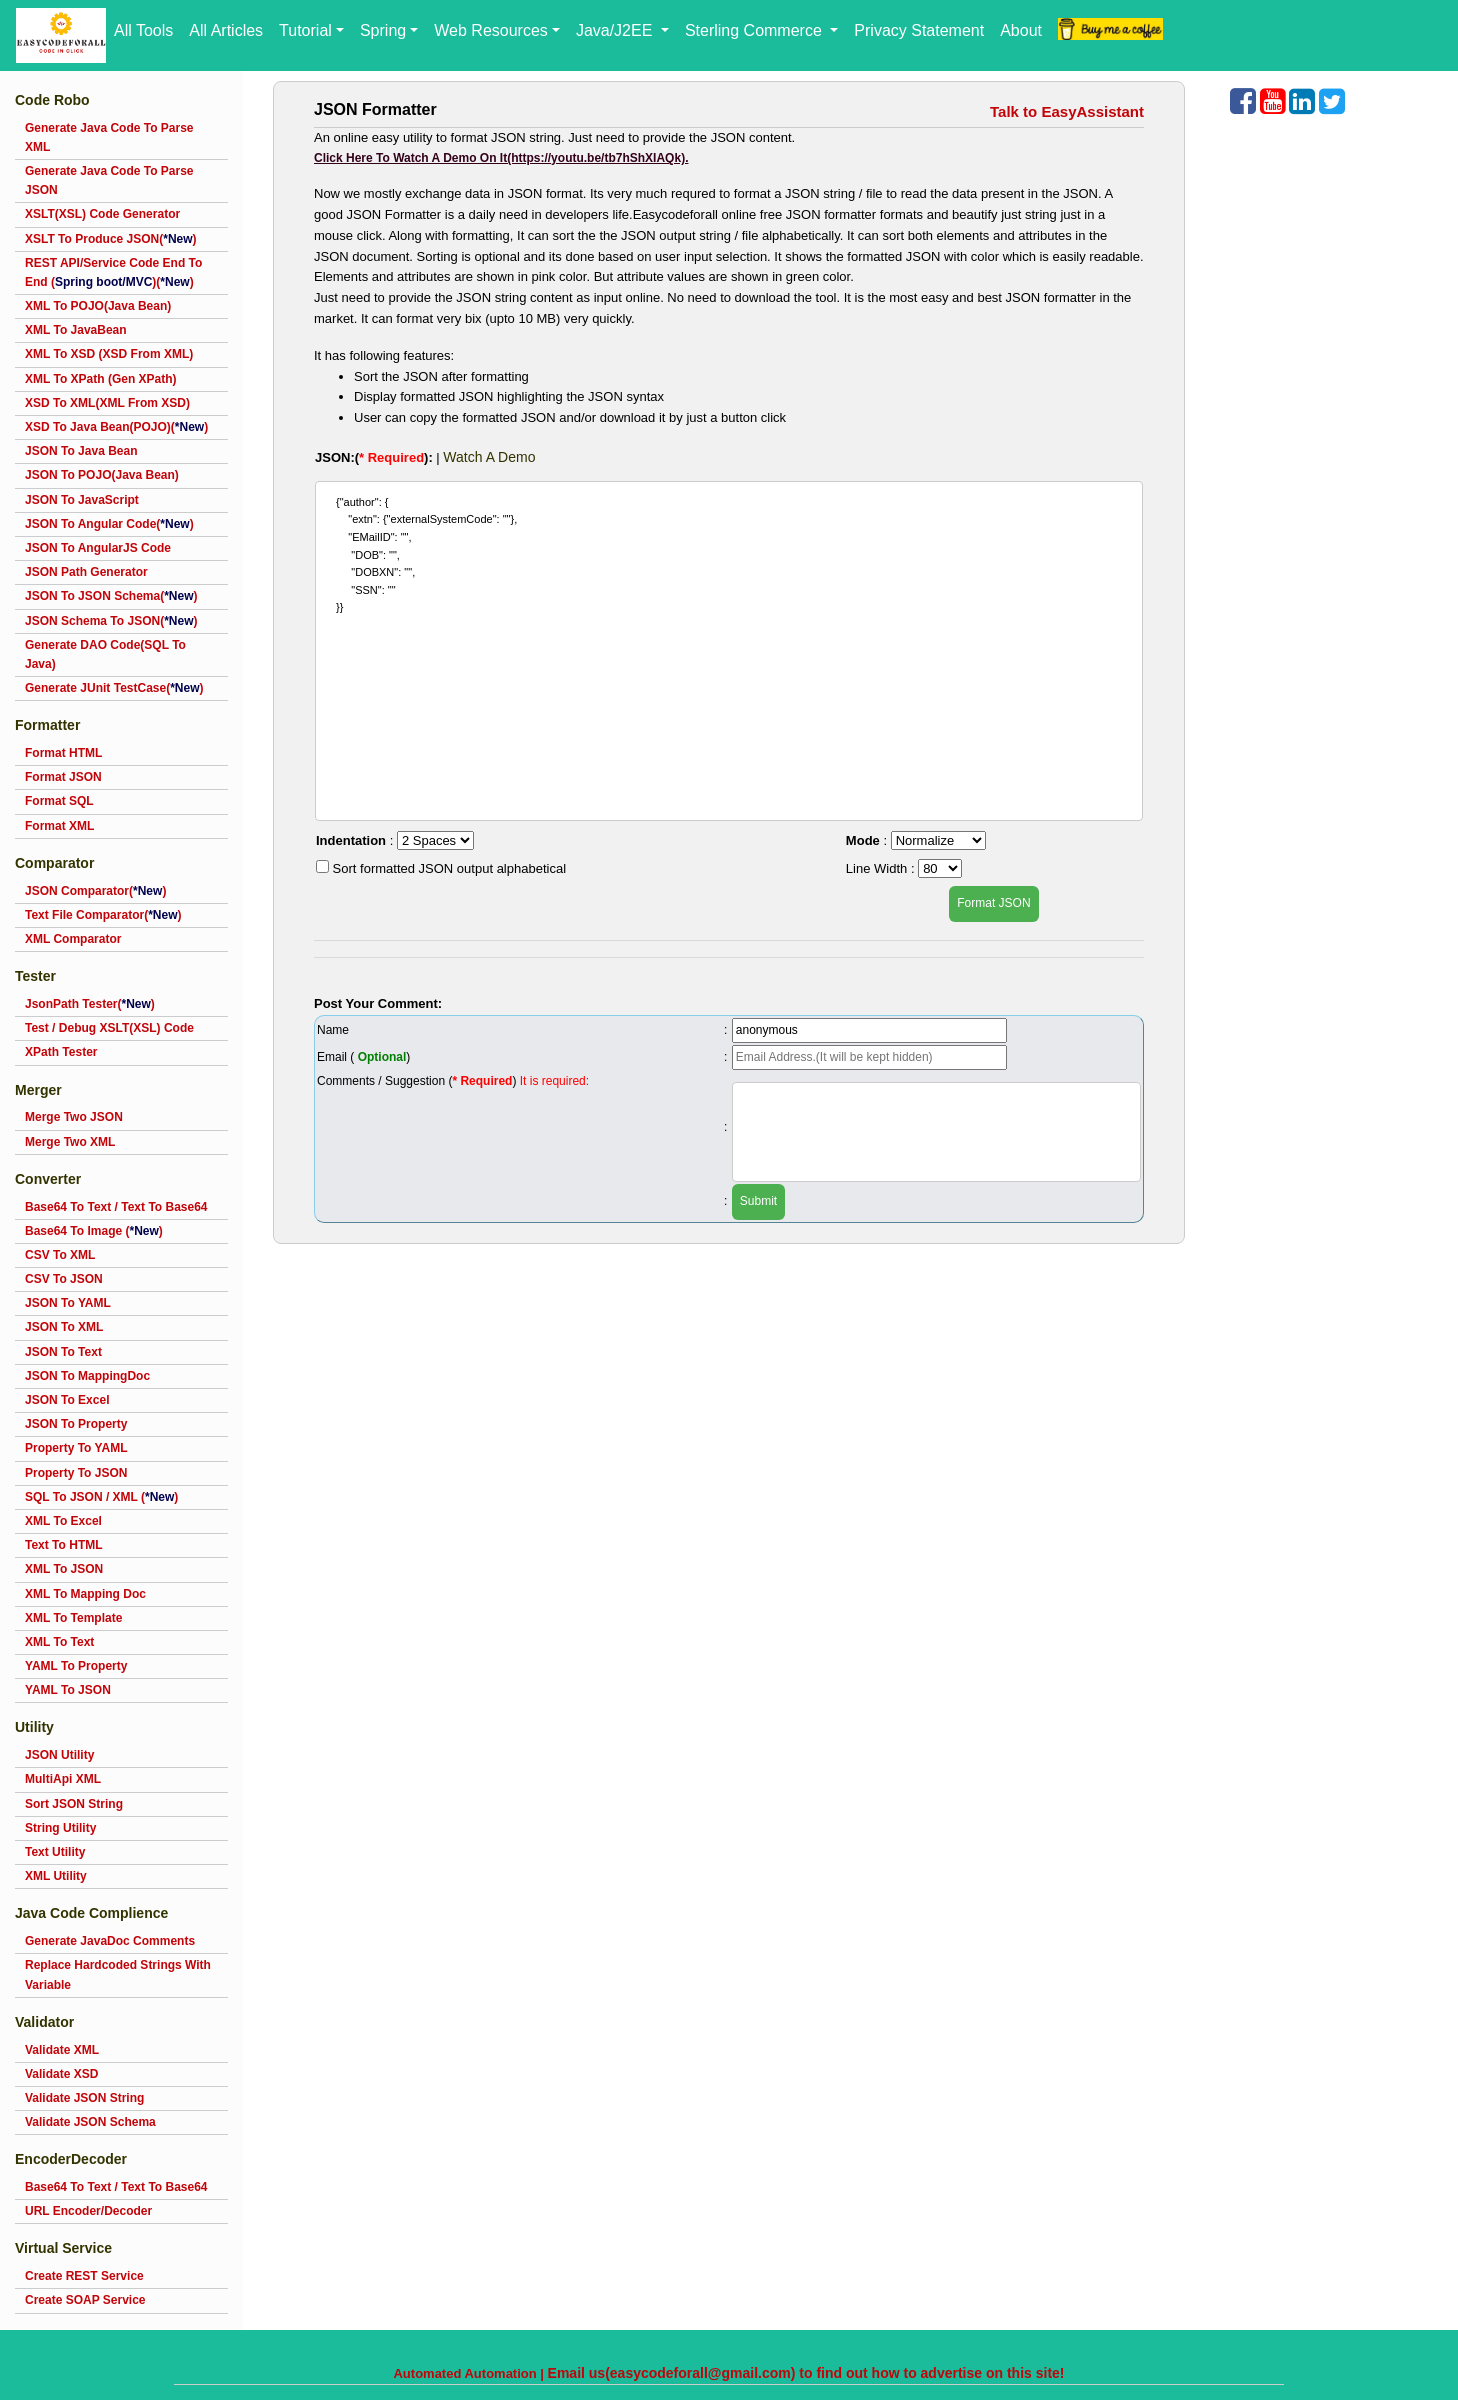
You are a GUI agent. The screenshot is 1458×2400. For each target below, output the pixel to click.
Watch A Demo (489, 457)
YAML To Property (76, 1666)
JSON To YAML (68, 1303)
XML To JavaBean (76, 330)
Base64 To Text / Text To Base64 (116, 1207)
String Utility (60, 1828)
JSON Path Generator (86, 572)
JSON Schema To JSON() (111, 621)
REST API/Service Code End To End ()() (113, 272)
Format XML (59, 826)
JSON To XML (64, 1327)
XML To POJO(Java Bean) (98, 306)
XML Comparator (73, 939)
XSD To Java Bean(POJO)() (116, 427)
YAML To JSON (68, 1690)
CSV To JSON (64, 1279)
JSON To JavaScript (82, 500)
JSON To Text (63, 1352)
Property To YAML (76, 1448)
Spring (383, 30)
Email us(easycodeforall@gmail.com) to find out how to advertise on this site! (806, 2373)
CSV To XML (60, 1255)
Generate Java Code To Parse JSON (109, 180)
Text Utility (55, 1852)
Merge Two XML (70, 1142)
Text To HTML (64, 1545)
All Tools (143, 30)
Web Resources (491, 30)
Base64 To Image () (94, 1231)
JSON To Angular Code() (109, 524)
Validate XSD (61, 2074)
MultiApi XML (63, 1779)
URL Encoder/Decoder (88, 2211)
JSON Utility (59, 1755)
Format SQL (59, 801)
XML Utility (56, 1876)
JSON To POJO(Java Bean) (102, 475)
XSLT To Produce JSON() (111, 239)
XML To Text (59, 1642)
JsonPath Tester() (90, 1004)
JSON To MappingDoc (87, 1376)
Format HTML (63, 753)
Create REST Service (84, 2276)
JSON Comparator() (95, 891)
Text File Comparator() (103, 915)
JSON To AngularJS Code (98, 548)
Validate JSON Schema (90, 2122)
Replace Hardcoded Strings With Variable (118, 1974)
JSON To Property (76, 1424)
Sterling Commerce (755, 30)
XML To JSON (64, 1569)
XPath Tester (61, 1052)
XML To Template (73, 1618)
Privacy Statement (919, 30)
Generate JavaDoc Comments (110, 1941)
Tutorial (305, 30)
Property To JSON (76, 1473)
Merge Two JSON (74, 1117)
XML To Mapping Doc (85, 1594)
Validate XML (62, 2050)
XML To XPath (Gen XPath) (101, 379)
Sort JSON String (74, 1804)
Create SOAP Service (85, 2300)
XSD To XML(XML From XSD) (107, 403)
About (1021, 30)
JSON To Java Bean (81, 451)
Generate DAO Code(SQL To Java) (105, 654)
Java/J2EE (616, 30)
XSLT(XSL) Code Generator (102, 214)
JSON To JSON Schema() (111, 596)
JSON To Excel (67, 1400)
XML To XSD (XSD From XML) (109, 354)
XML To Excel (63, 1521)
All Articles (226, 30)
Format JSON (63, 777)
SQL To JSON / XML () (101, 1497)
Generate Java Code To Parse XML (109, 137)
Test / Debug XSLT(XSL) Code (109, 1028)
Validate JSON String (84, 2098)
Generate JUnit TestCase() (114, 688)
